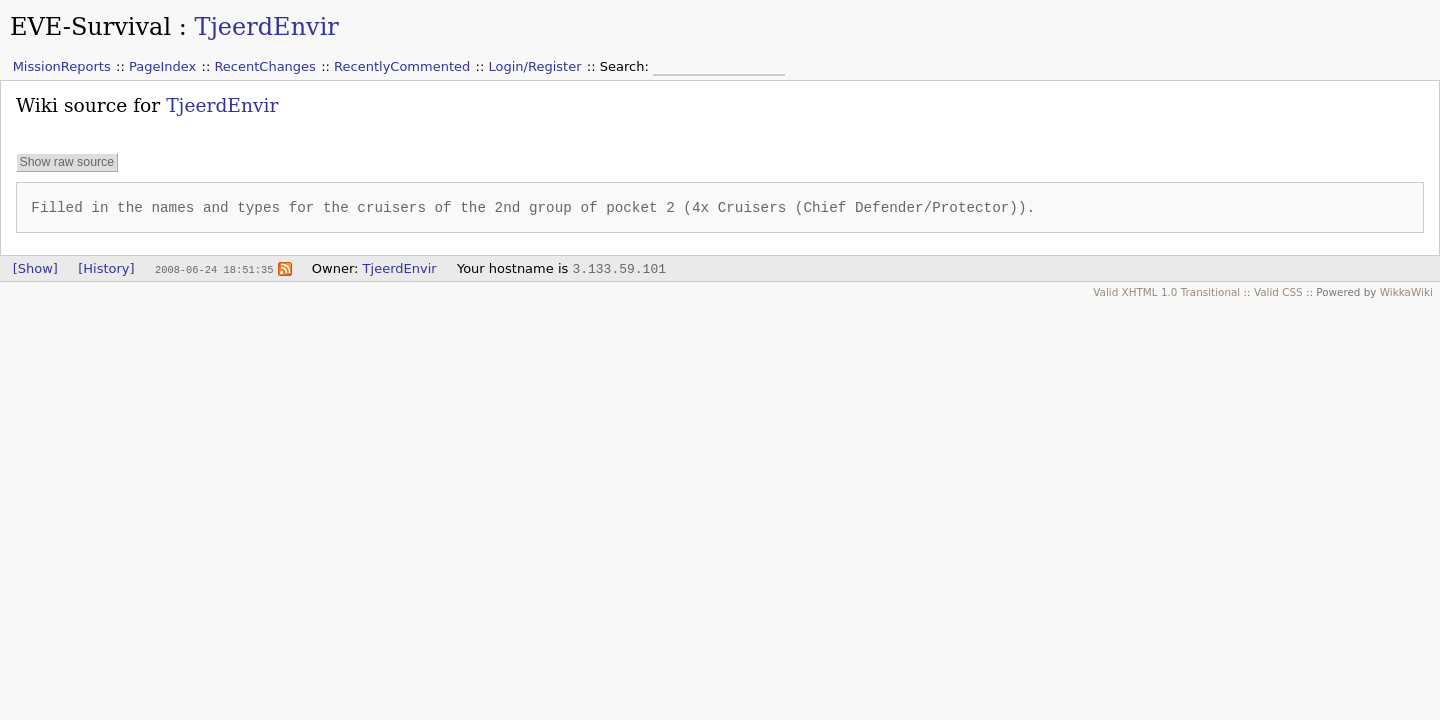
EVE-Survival (90, 27)
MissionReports (62, 66)
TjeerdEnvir (266, 27)
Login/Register (535, 66)
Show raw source (66, 162)
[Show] (35, 268)
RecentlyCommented (402, 66)
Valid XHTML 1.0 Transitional (1166, 292)
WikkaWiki (1406, 292)
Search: (626, 66)
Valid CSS (1278, 292)
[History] (106, 268)
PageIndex (162, 66)
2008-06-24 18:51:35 (214, 269)
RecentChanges (264, 66)
